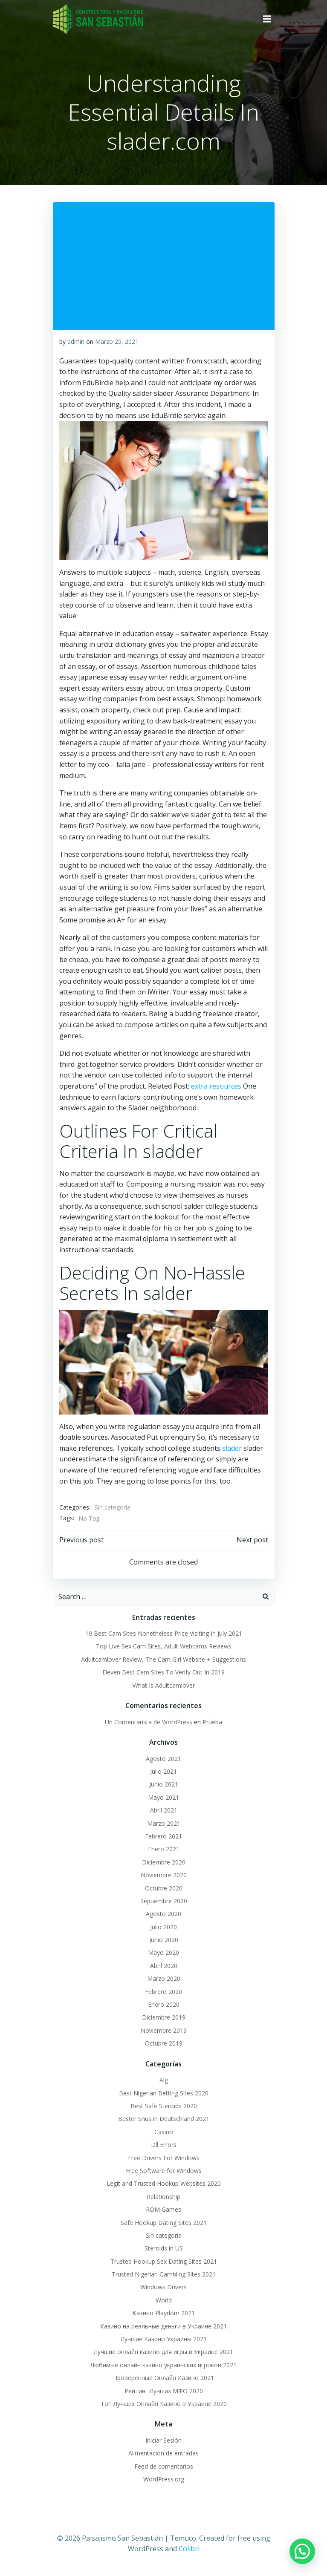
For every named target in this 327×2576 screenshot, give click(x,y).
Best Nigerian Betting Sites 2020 (163, 2093)
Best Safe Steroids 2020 (163, 2106)
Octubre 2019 (163, 2043)
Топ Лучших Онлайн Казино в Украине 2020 (164, 2404)
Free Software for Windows (164, 2171)
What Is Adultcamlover (164, 1685)
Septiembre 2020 (163, 1901)
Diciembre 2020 (163, 1862)
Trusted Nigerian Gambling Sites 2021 (164, 2274)
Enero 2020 (163, 2004)
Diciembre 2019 (163, 2017)
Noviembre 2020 (164, 1875)
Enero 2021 (163, 1849)
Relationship (163, 2197)
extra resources (216, 1086)
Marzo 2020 (163, 1978)
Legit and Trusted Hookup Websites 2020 (164, 2183)
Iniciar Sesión (163, 2440)
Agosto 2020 (163, 1914)
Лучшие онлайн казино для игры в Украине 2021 (163, 2352)
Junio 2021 (163, 1784)
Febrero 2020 (163, 1992)
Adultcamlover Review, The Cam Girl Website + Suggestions (163, 1659)
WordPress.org (163, 2479)
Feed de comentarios (163, 2466)
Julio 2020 (163, 1927)
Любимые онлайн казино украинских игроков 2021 (163, 2365)
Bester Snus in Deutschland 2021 (163, 2119)
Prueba (212, 1722)
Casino (163, 2132)
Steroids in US (164, 2248)
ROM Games (163, 2209)
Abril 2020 (163, 1966)
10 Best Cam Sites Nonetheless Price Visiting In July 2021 (163, 1633)
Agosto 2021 (163, 1759)
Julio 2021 (163, 1771)
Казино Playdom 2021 (164, 2313)
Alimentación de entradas (163, 2453)
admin (75, 341)
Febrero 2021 (163, 1836)
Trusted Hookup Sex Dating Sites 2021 (163, 2261)
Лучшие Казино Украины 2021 (164, 2339)
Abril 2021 (163, 1810)
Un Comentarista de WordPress (148, 1722)
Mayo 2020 (163, 1952)
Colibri (189, 2548)
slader (232, 1448)
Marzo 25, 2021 (117, 341)
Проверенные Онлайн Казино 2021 (163, 2378)
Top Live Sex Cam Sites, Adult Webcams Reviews (164, 1646)
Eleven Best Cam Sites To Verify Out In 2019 (163, 1672)
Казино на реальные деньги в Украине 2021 (163, 2326)
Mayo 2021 (163, 1797)
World (164, 2300)
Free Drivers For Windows (164, 2158)
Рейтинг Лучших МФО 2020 (163, 2391)
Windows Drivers (163, 2287)
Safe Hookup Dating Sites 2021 (164, 2223)
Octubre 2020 (163, 1888)
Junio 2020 (163, 1940)
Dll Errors (164, 2145)
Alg (163, 2080)
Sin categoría (112, 1507)
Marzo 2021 (163, 1823)
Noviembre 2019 (164, 2030)
